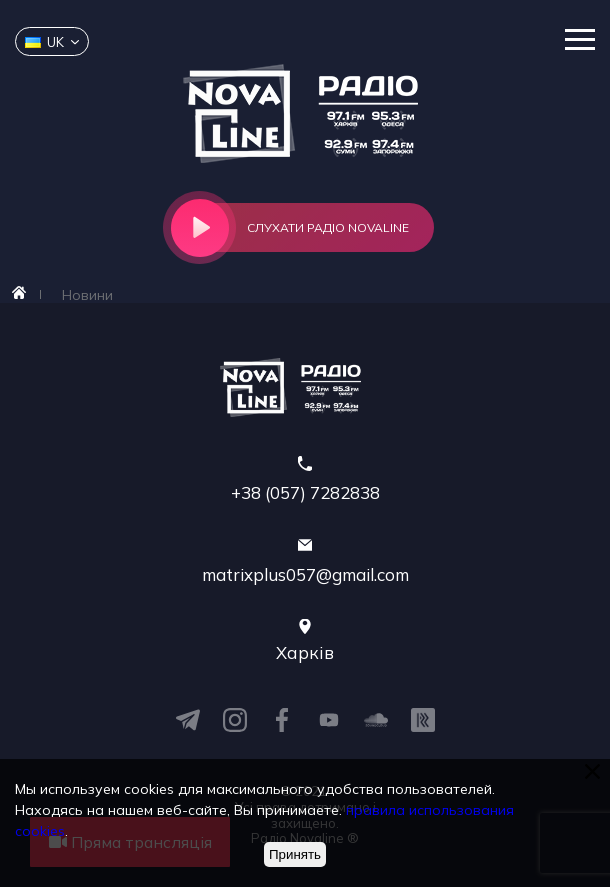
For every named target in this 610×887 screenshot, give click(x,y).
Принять (295, 854)
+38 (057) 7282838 (305, 492)
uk (44, 42)
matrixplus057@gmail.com (305, 574)
